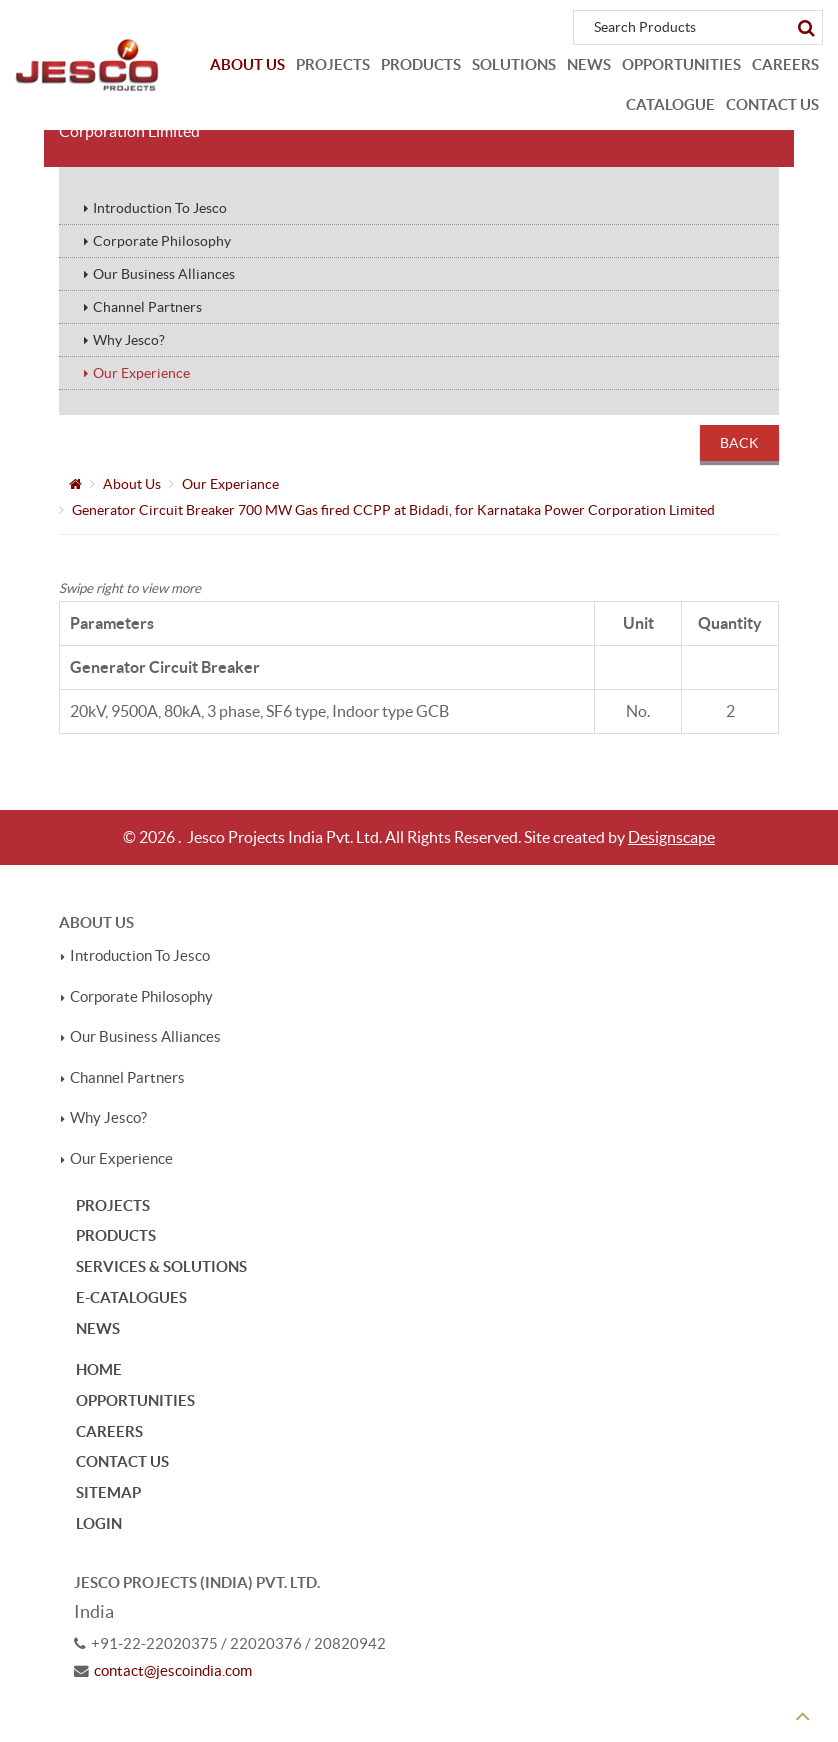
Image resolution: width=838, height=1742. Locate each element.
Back (739, 443)
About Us (247, 64)
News (589, 64)
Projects (333, 64)
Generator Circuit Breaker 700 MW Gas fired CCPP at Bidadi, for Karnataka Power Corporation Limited (393, 510)
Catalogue (670, 104)
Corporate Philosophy (162, 241)
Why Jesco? (129, 340)
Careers (785, 64)
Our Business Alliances (164, 274)
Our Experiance (230, 484)
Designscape (671, 837)
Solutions (514, 64)
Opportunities (681, 64)
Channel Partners (147, 307)
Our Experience (141, 373)
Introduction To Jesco (160, 208)
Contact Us (772, 104)
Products (421, 64)
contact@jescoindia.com (173, 1671)
